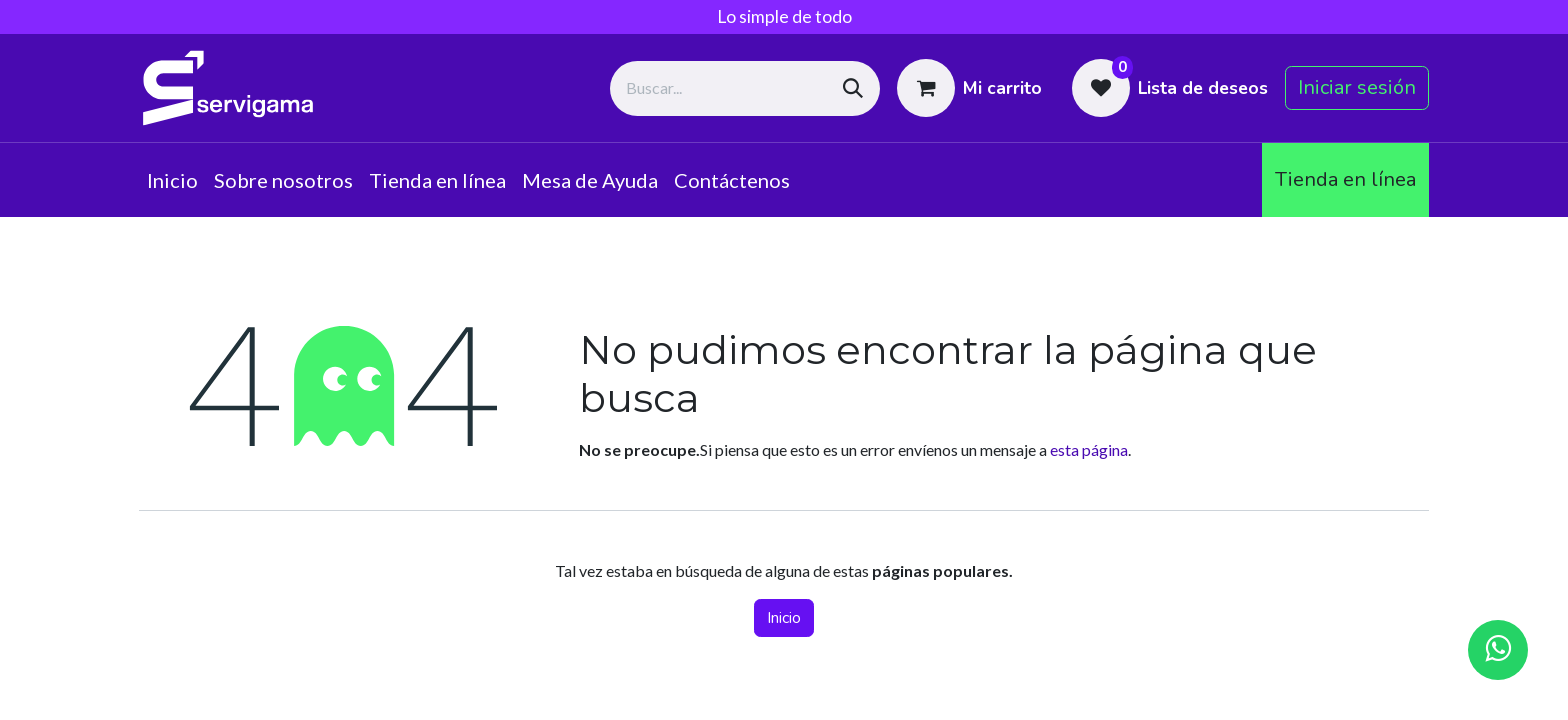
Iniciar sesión (1357, 87)
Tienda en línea (1345, 179)
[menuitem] (172, 180)
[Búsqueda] (853, 88)
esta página (1089, 449)
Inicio (784, 618)
